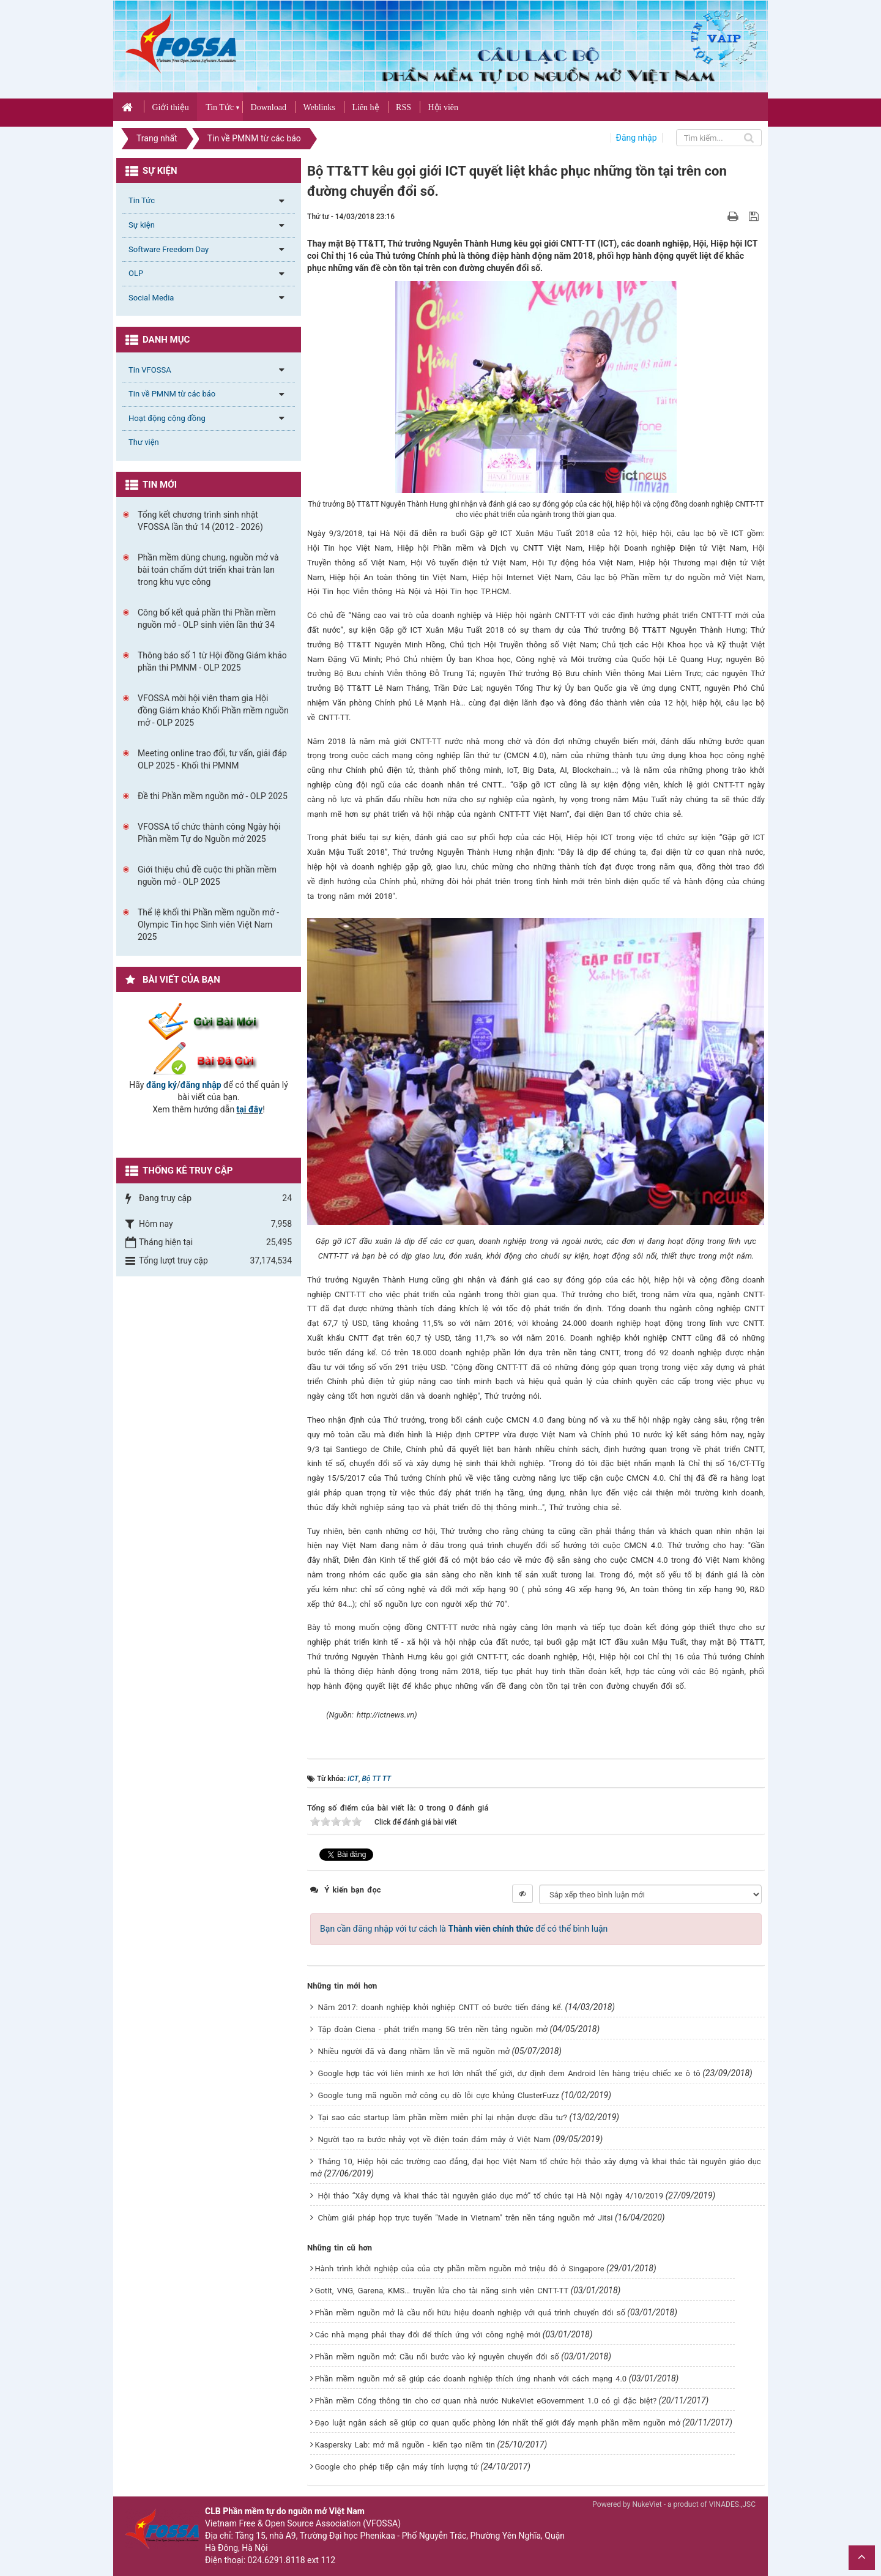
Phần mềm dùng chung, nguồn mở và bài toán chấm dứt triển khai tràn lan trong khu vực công (208, 570)
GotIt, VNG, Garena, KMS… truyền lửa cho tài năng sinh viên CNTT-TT (442, 2290)
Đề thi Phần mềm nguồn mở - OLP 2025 (213, 796)
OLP (135, 273)
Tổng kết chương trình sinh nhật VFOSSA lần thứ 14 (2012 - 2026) (200, 521)
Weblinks (319, 107)
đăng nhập (200, 1085)
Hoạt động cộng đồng (167, 418)
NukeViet (646, 2504)
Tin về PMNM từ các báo (171, 393)
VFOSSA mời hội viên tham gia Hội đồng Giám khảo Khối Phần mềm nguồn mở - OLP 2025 (213, 710)
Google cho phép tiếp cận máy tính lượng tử (396, 2466)
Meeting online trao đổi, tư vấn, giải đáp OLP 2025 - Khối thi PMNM (212, 759)
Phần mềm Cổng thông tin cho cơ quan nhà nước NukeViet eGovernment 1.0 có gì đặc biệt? (486, 2400)
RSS (403, 107)
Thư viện (143, 442)
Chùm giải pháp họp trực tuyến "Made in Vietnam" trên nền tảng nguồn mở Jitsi (465, 2217)
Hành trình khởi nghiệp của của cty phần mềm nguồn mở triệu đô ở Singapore (459, 2268)
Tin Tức (220, 107)
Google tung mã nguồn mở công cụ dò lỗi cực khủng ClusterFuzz (438, 2095)
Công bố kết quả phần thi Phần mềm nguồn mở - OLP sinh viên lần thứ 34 (207, 619)
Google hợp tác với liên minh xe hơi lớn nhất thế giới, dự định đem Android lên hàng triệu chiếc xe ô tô (509, 2073)
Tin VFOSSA (149, 369)
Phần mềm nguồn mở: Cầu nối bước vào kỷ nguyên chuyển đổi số (437, 2356)
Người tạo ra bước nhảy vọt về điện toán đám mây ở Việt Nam (434, 2139)
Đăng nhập (636, 138)
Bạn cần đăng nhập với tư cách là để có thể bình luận (464, 1929)
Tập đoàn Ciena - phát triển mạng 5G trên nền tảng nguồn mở (433, 2029)
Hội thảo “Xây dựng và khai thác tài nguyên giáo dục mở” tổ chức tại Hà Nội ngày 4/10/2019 (491, 2195)
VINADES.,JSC (732, 2504)
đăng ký (161, 1085)
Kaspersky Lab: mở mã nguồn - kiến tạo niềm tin (405, 2444)
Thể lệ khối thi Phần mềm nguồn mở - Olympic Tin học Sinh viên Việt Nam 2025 (208, 924)
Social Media (151, 297)
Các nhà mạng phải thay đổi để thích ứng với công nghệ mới (428, 2334)
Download (268, 107)
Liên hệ (365, 107)
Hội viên (443, 107)
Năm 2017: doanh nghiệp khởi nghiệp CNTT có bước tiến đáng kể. (440, 2007)
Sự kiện (141, 224)
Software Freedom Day (168, 249)
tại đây (250, 1109)
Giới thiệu (170, 107)
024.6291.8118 (276, 2560)
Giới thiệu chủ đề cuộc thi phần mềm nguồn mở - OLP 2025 (207, 876)
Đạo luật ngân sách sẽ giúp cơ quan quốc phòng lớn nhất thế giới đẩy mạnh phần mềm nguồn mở (497, 2422)
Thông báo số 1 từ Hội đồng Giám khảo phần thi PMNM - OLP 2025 (212, 661)
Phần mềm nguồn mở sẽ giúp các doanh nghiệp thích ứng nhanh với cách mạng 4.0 (471, 2378)
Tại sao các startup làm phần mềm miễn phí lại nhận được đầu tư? (442, 2117)
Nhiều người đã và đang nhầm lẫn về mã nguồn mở (414, 2051)
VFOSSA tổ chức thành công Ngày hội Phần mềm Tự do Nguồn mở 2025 (209, 833)
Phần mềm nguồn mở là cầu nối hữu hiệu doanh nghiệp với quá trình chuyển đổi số (470, 2312)
